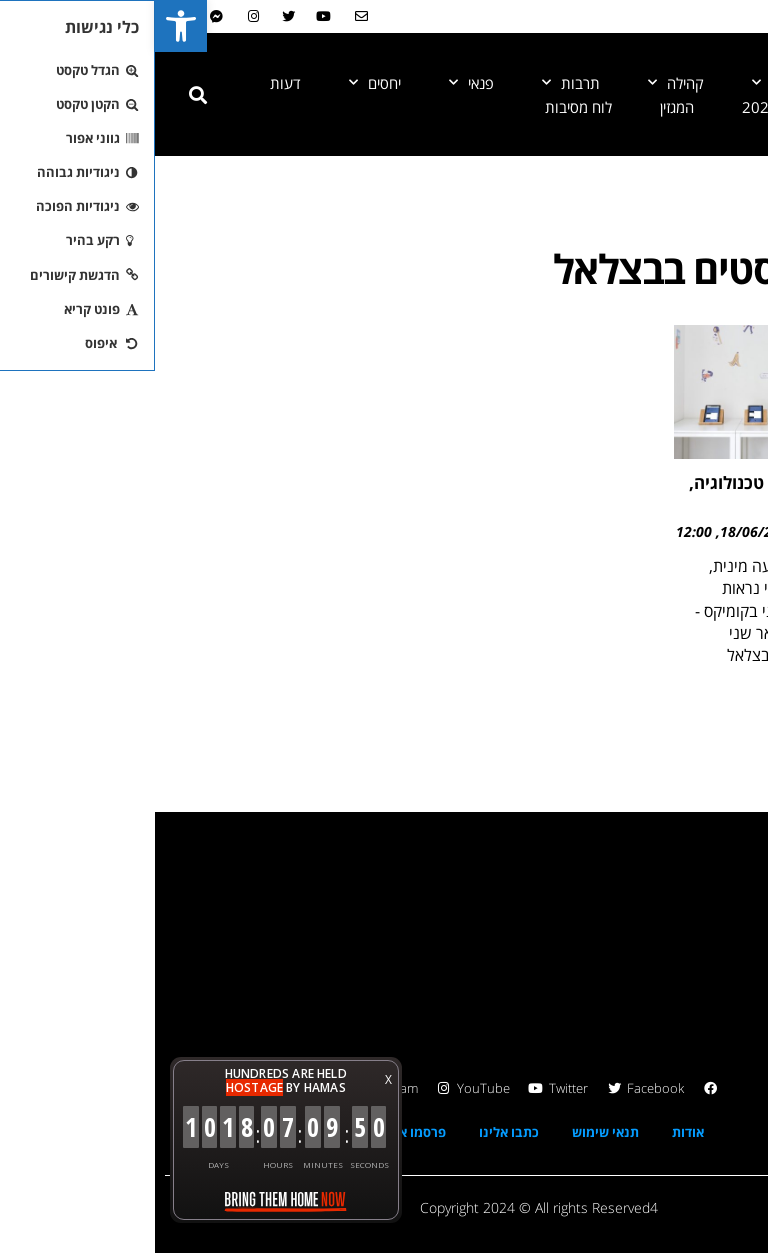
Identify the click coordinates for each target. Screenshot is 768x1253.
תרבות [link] (416, 83)
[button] (43, 95)
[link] (26, 26)
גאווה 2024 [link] (622, 107)
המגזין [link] (522, 107)
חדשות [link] (627, 83)
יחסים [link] (220, 83)
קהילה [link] (521, 83)
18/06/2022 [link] (603, 531)
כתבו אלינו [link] (354, 1132)
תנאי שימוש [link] (450, 1132)
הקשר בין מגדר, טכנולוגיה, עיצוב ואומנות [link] (631, 491)
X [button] (233, 1079)
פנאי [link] (316, 83)
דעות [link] (130, 83)
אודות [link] (533, 1132)
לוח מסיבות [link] (423, 107)
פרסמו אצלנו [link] (255, 1132)
